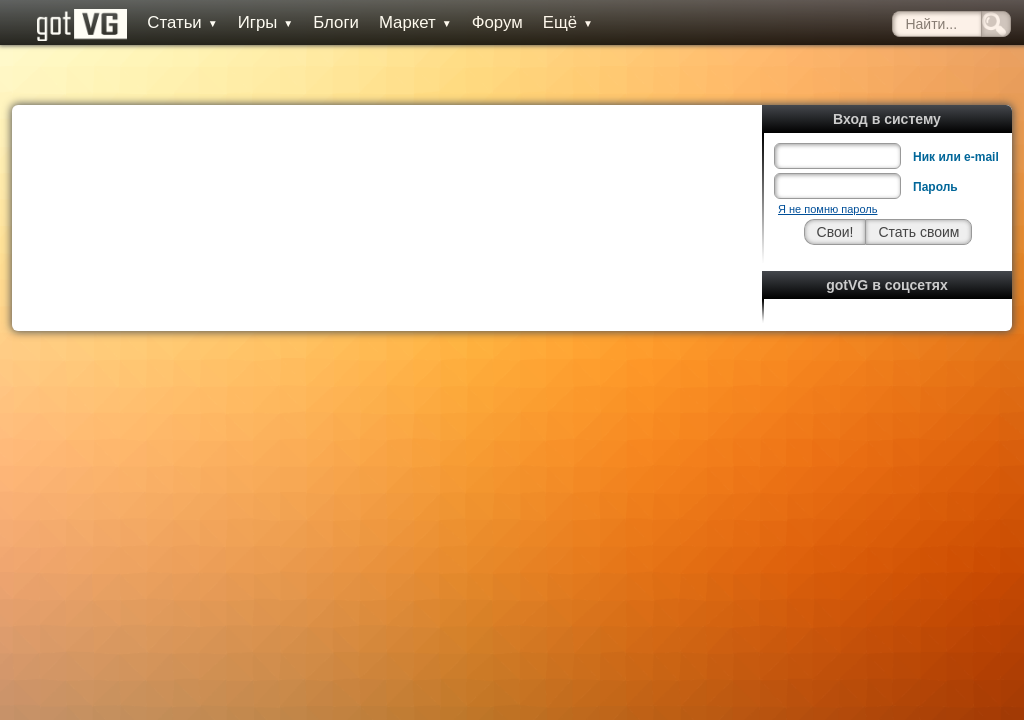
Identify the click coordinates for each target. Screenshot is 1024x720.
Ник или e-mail (956, 112)
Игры (250, 22)
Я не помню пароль (827, 164)
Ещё (552, 22)
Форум (481, 22)
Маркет (400, 22)
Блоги (321, 22)
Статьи (167, 22)
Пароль (935, 142)
